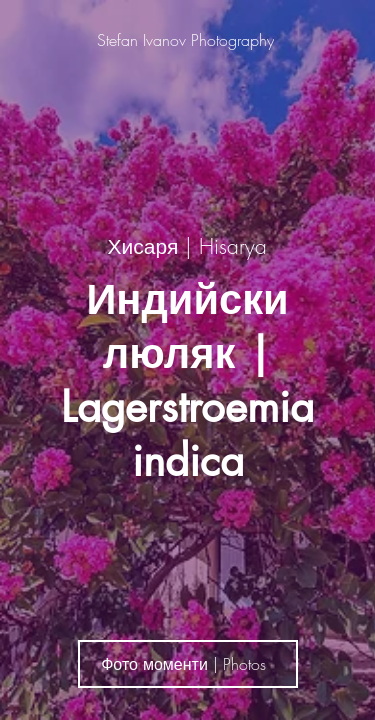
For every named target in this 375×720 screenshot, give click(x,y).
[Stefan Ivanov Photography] (187, 40)
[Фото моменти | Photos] (188, 664)
